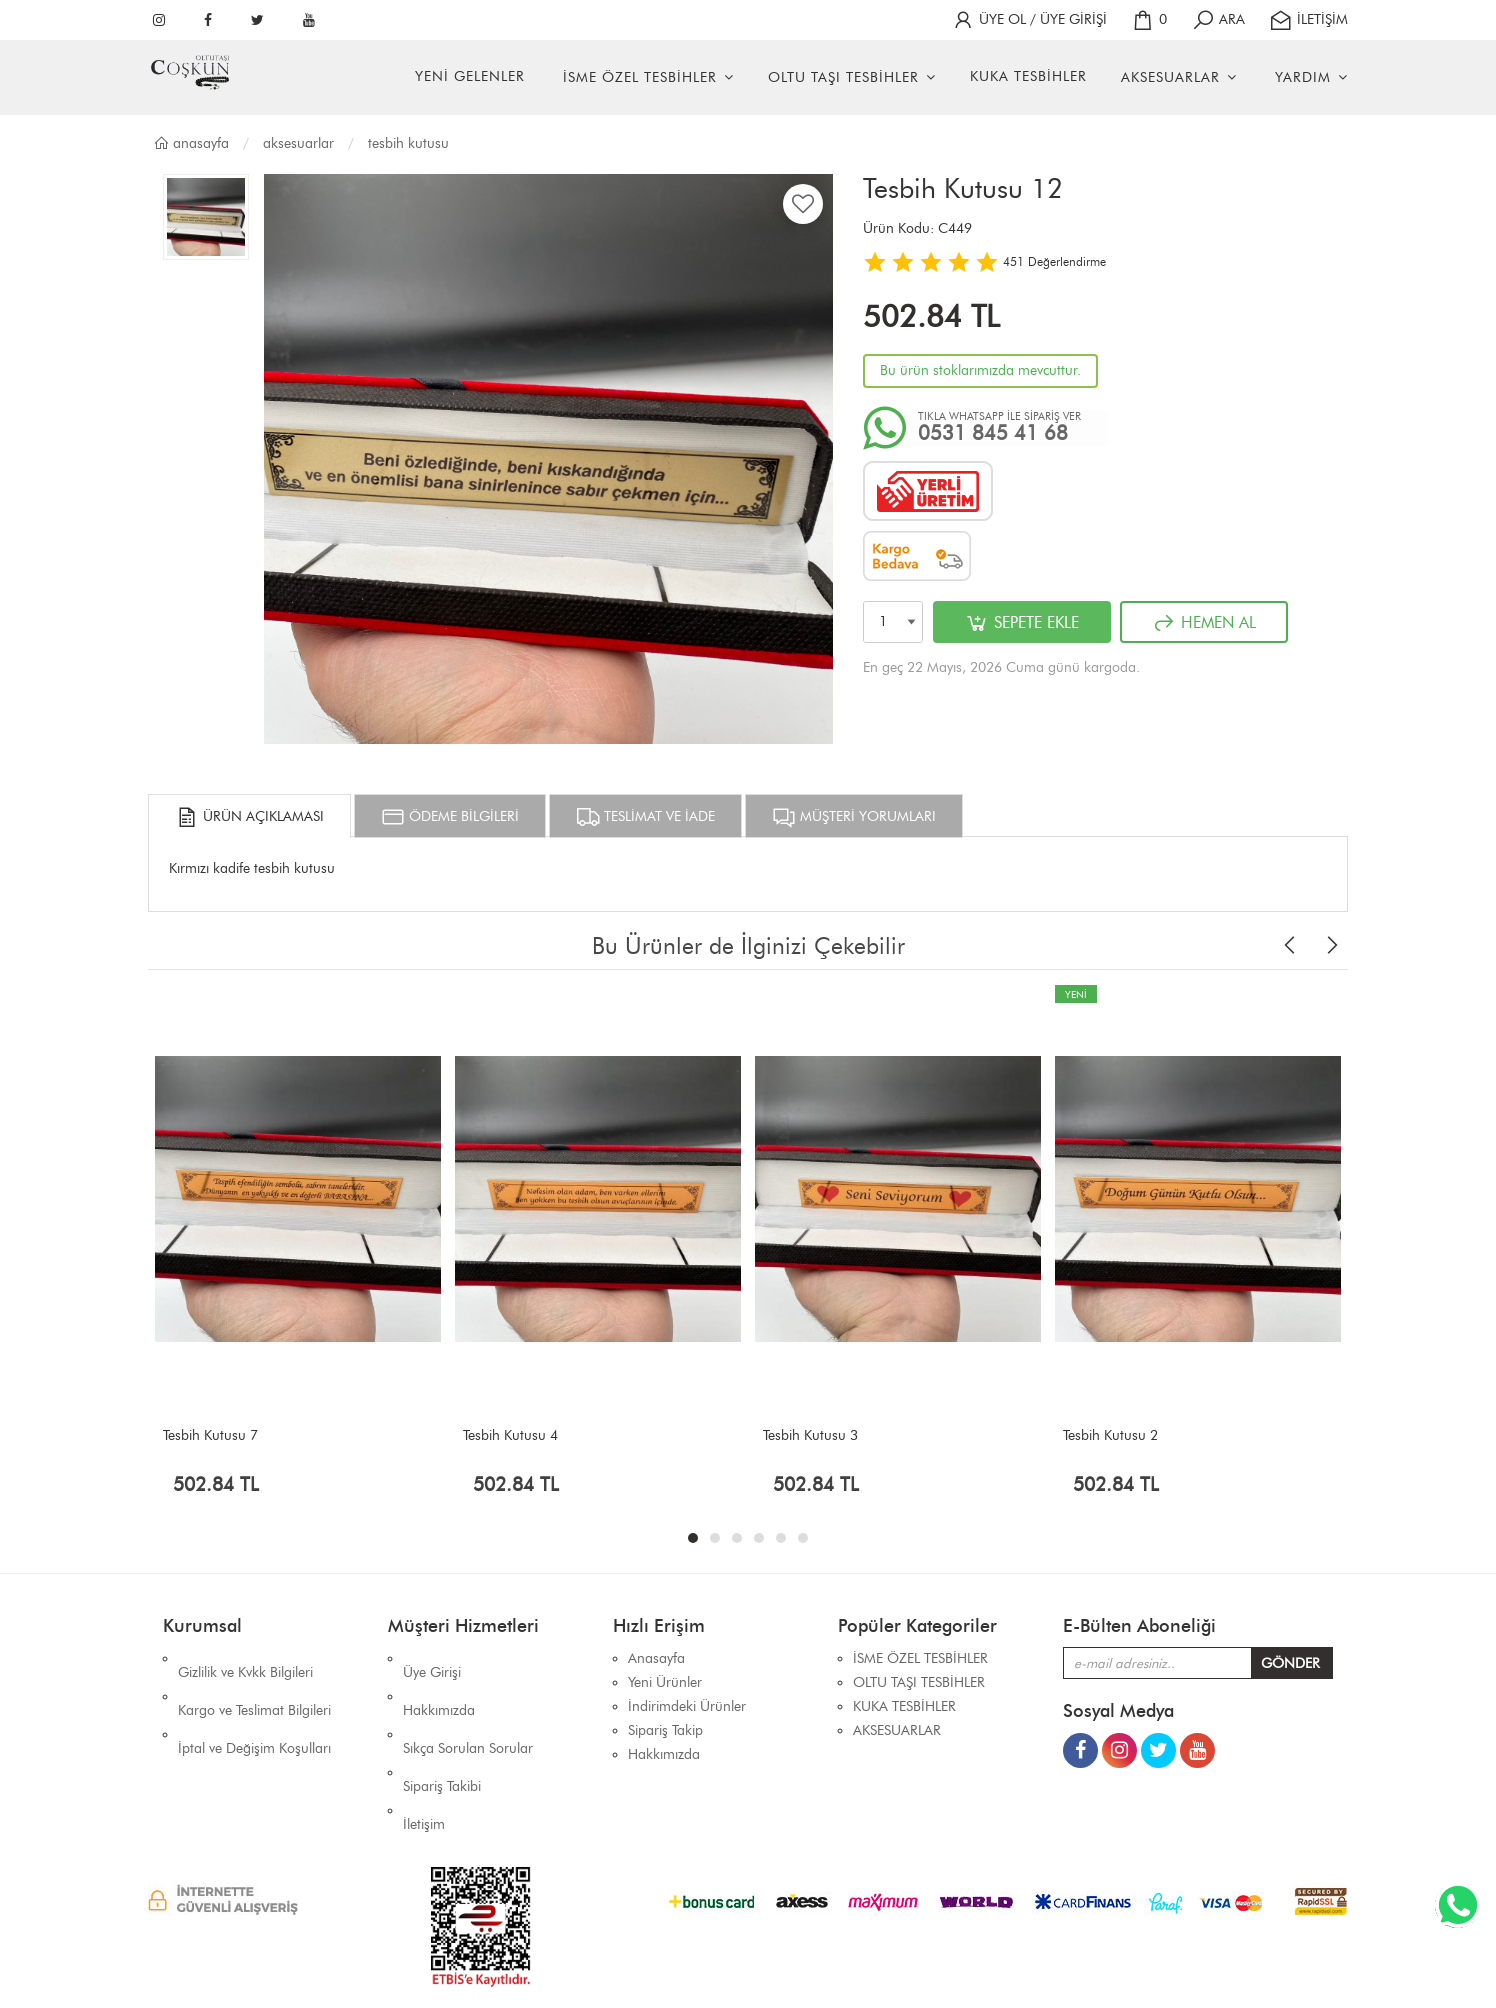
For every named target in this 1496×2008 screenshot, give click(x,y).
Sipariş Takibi (442, 1730)
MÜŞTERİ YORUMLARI (854, 817)
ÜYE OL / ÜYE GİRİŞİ (1029, 19)
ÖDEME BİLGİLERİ (450, 817)
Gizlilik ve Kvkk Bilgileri (245, 1658)
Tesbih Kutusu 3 (810, 1435)
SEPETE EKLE (1022, 623)
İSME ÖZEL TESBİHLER (640, 77)
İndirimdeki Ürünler (687, 1706)
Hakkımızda (439, 1682)
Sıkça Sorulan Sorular (468, 1706)
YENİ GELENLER (470, 76)
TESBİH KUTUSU (408, 143)
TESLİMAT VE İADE (645, 817)
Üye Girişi (432, 1658)
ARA (1218, 19)
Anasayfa (191, 143)
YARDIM (1303, 77)
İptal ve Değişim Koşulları (254, 1706)
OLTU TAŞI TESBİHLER (843, 77)
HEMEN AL (1204, 623)
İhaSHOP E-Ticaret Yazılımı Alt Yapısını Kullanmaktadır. (869, 1957)
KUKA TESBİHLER (1028, 76)
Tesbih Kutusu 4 (510, 1435)
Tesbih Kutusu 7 (210, 1435)
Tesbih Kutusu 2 (1110, 1435)
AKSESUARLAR (1170, 77)
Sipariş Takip (665, 1730)
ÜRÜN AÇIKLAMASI (249, 817)
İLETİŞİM (1308, 19)
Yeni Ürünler (665, 1682)
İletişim (424, 1754)
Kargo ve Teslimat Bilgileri (254, 1682)
